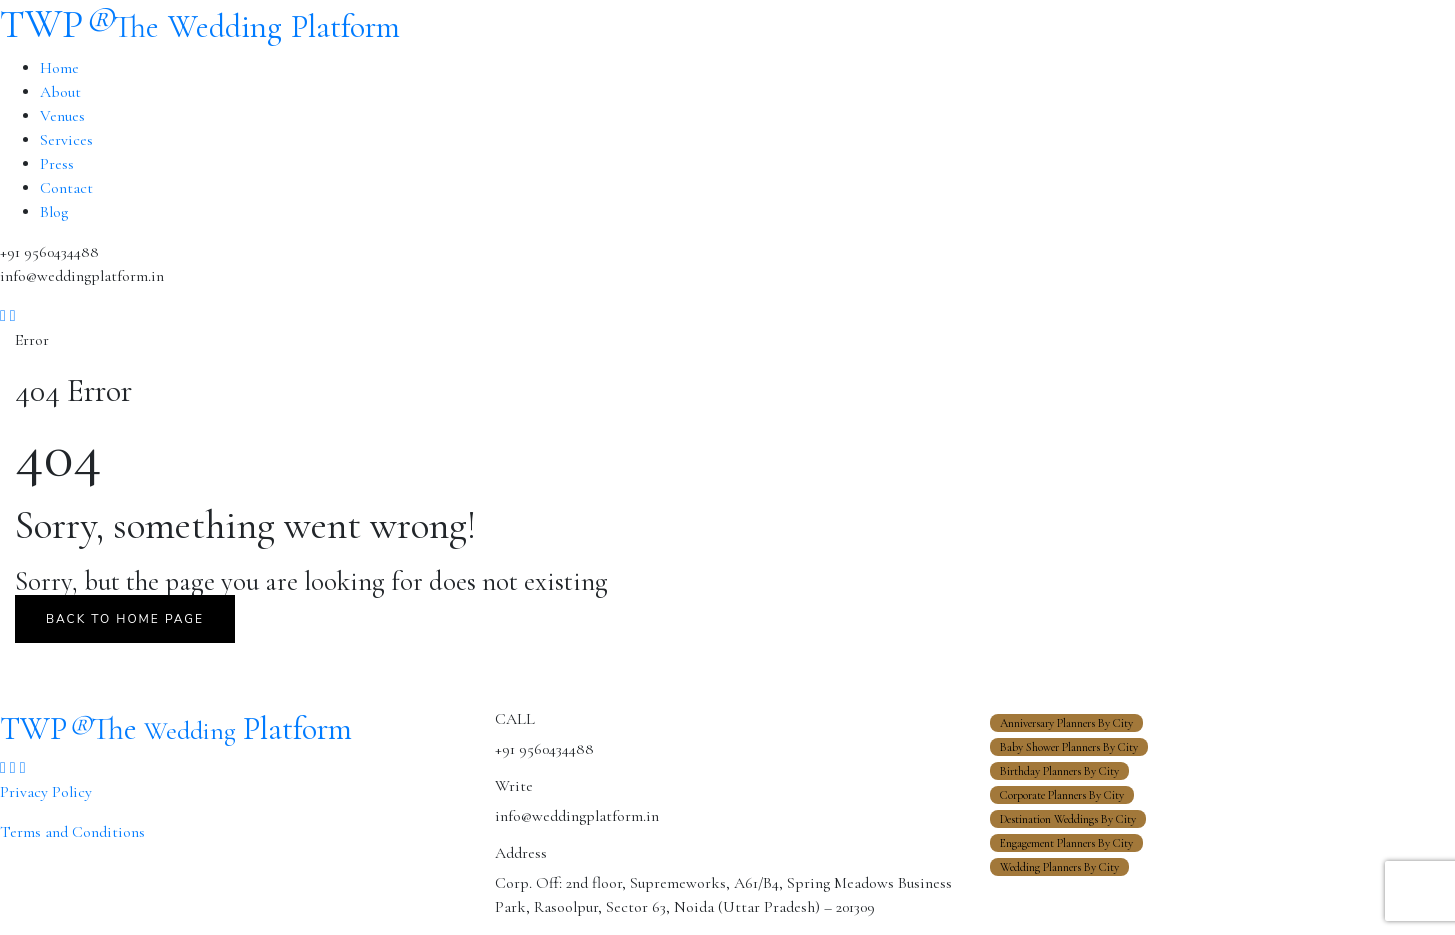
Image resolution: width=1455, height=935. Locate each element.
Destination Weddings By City (1068, 819)
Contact (66, 188)
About (60, 92)
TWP (200, 24)
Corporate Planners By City (1062, 795)
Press (57, 164)
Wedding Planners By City (1059, 867)
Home (59, 68)
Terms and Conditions (72, 832)
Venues (62, 116)
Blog (54, 212)
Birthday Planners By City (1059, 771)
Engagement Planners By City (1066, 843)
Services (66, 140)
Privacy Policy (46, 792)
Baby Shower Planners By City (1069, 747)
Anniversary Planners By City (1066, 723)
